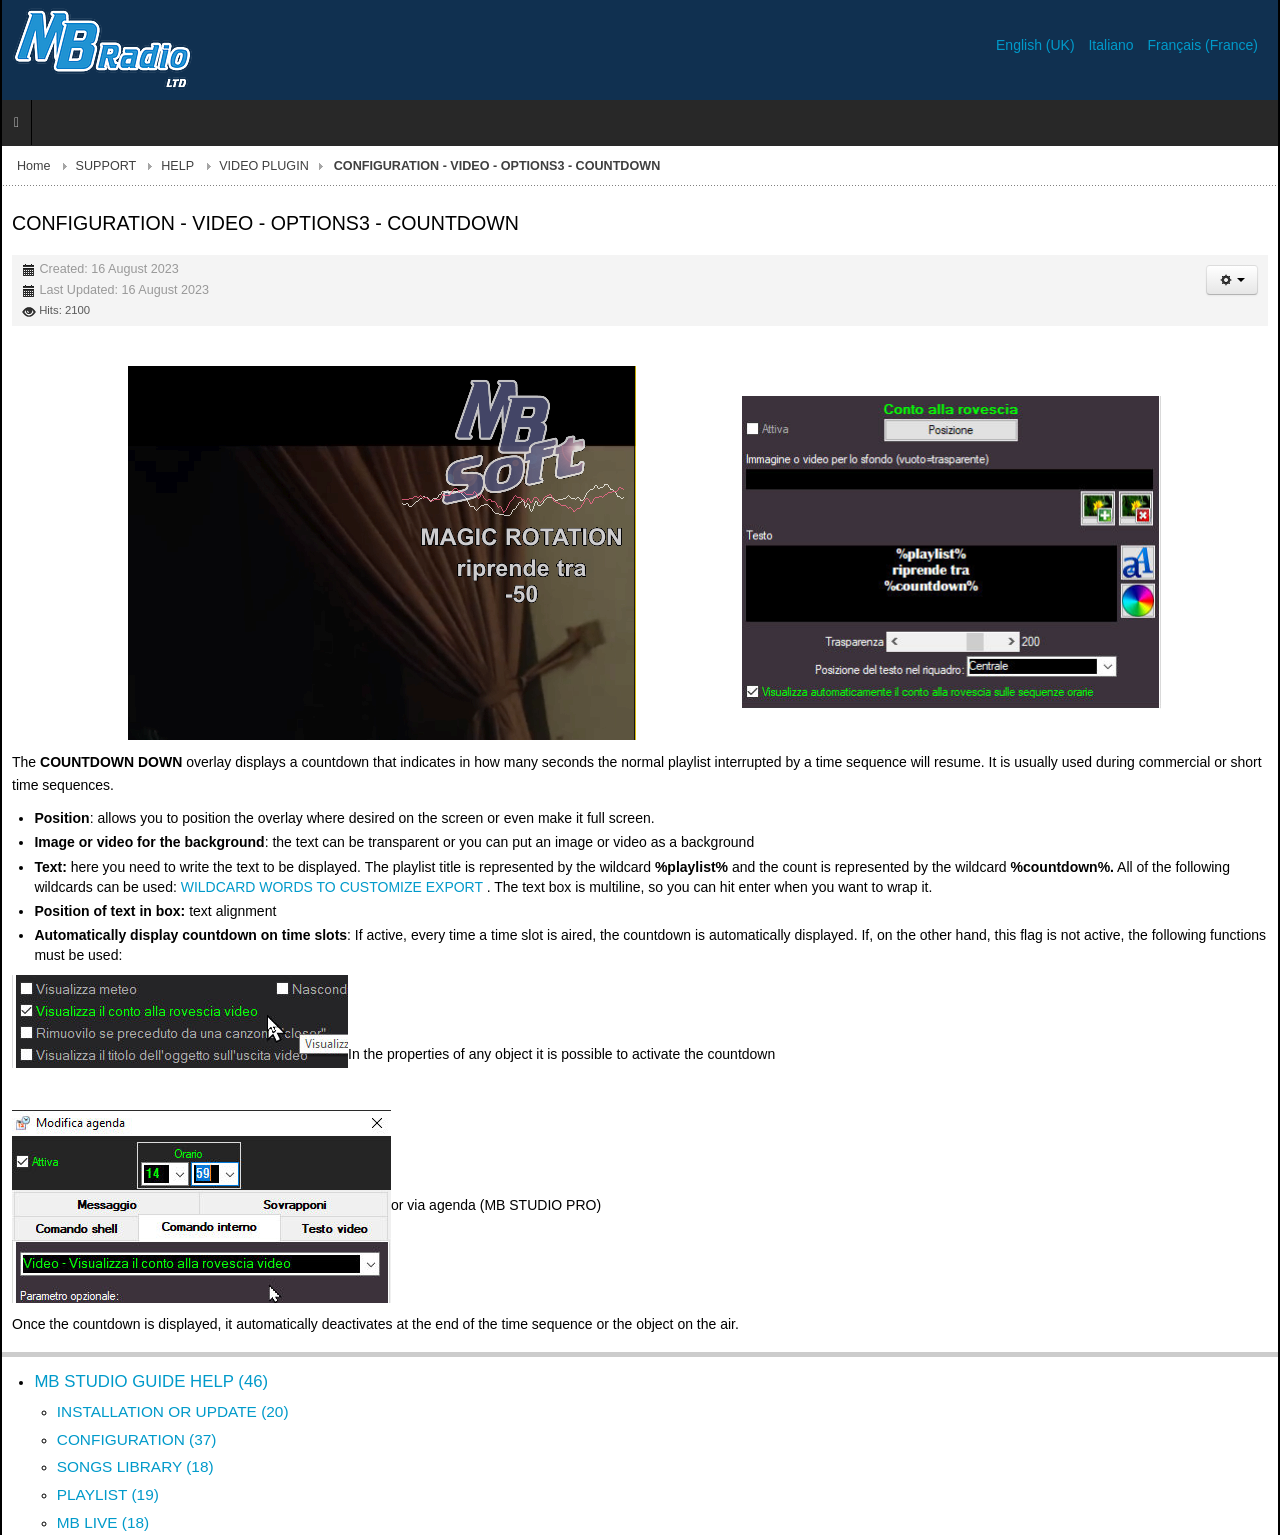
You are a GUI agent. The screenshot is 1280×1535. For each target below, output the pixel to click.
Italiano (1112, 45)
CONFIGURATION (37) (137, 1439)
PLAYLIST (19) (108, 1494)
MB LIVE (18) (103, 1522)
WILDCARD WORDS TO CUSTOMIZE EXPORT (332, 887)
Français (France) (1203, 45)
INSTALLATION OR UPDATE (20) (173, 1411)
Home (34, 166)
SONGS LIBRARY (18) (135, 1466)
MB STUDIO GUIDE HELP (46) (151, 1381)
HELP (177, 166)
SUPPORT (106, 166)
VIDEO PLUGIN (264, 166)
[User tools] (1232, 280)
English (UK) (1037, 45)
